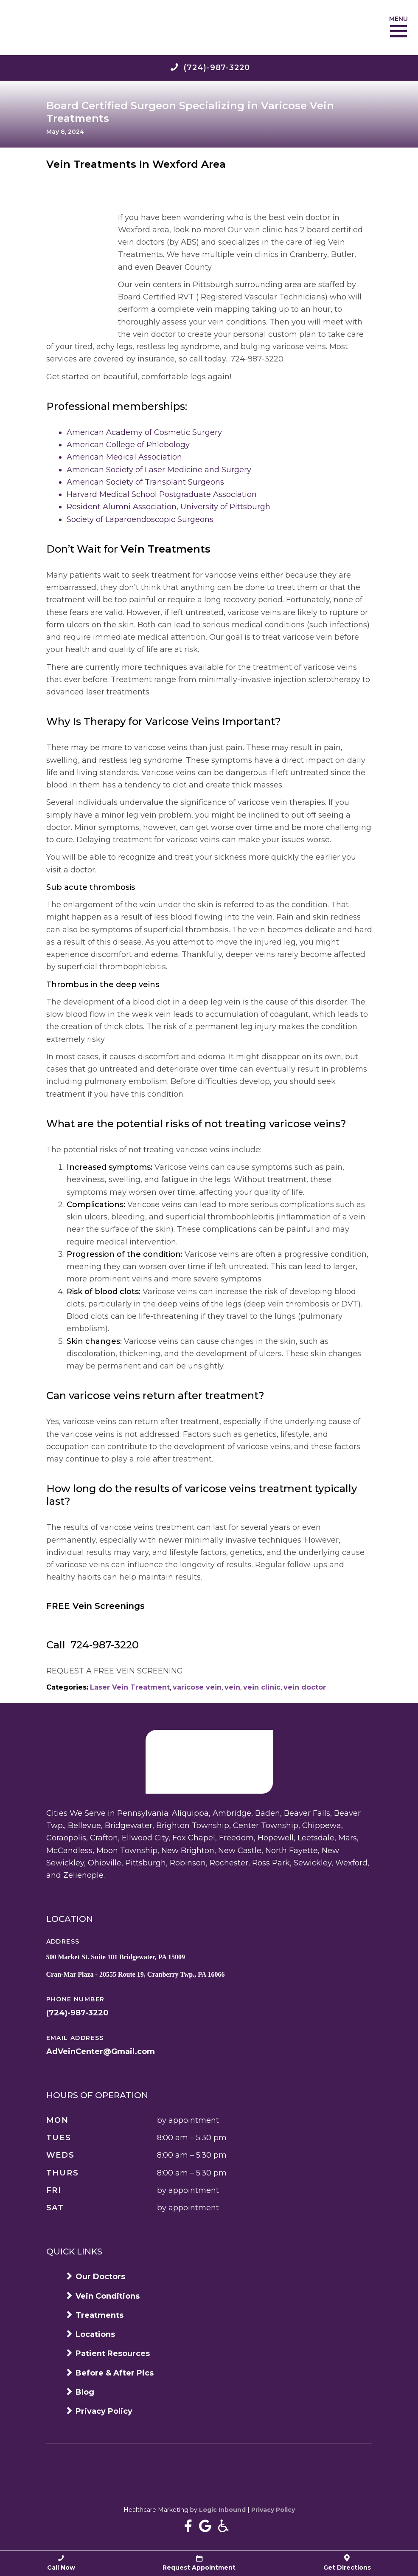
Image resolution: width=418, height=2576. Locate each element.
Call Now (61, 2562)
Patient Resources (113, 2353)
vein (232, 1687)
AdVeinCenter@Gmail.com (100, 2051)
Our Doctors (100, 2276)
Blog (85, 2392)
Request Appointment (199, 2562)
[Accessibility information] (223, 2526)
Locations (95, 2334)
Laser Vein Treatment (130, 1687)
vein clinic (262, 1687)
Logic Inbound (222, 2510)
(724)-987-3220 (77, 2012)
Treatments (99, 2315)
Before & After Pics (115, 2373)
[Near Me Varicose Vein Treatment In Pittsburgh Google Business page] (205, 2526)
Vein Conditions (108, 2296)
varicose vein (197, 1687)
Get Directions (347, 2562)
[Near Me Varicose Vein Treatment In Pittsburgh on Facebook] (188, 2526)
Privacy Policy (104, 2411)
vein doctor (304, 1687)
